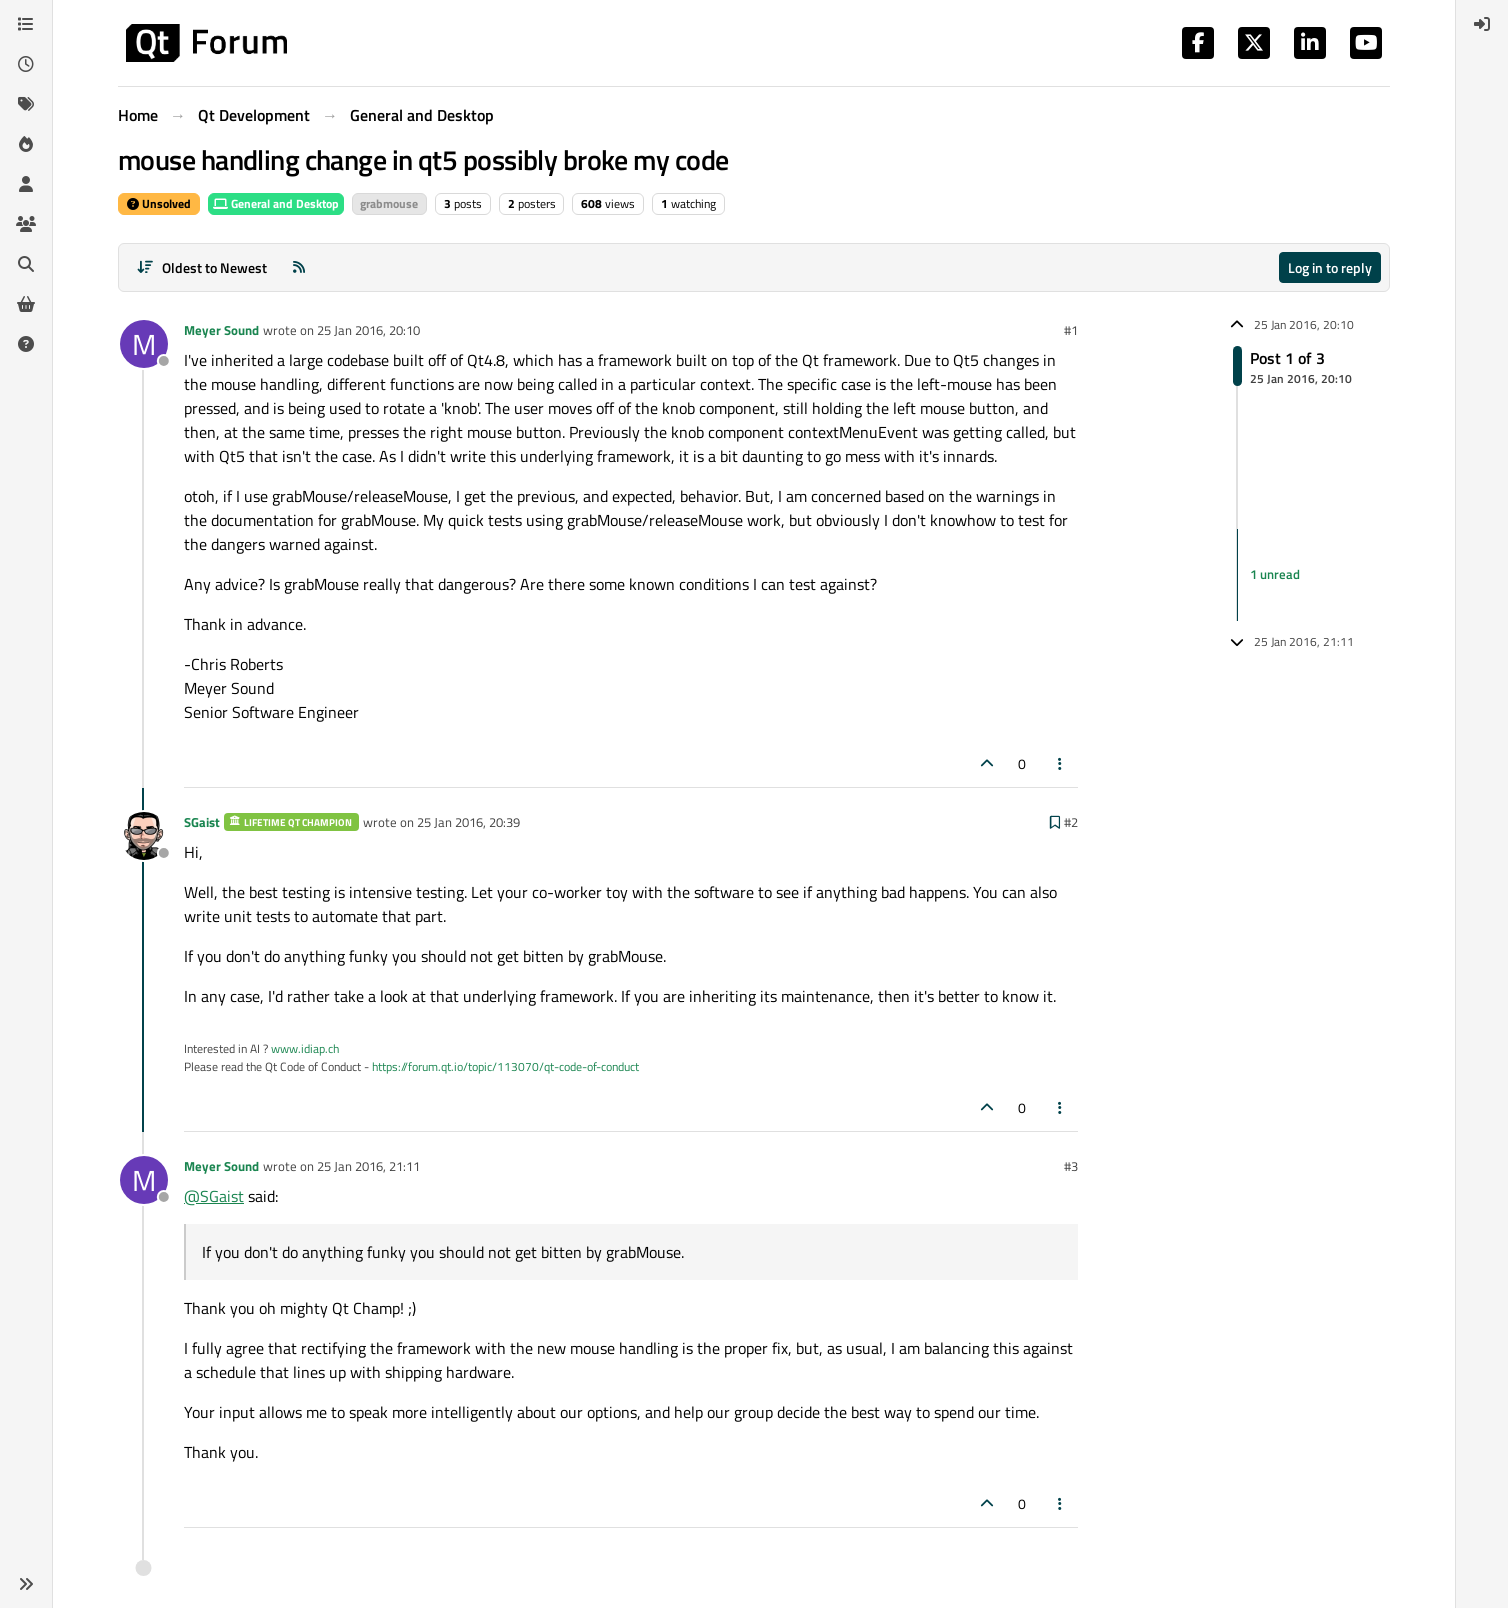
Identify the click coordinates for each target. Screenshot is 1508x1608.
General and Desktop (276, 203)
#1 (1071, 330)
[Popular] (26, 144)
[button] (26, 1584)
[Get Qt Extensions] (26, 304)
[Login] (1482, 24)
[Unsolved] (26, 344)
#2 (1071, 822)
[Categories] (26, 24)
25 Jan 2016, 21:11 (368, 1166)
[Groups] (26, 224)
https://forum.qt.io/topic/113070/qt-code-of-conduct (505, 1066)
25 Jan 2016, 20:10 (368, 330)
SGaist (202, 822)
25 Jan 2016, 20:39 (468, 822)
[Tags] (26, 104)
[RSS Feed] (299, 267)
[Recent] (26, 64)
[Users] (26, 184)
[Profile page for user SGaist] (144, 836)
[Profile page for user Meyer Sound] (144, 344)
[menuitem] (1482, 24)
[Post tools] (1061, 763)
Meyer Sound (221, 330)
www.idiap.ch (305, 1048)
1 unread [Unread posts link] (1275, 574)
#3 (1071, 1166)
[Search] (26, 264)
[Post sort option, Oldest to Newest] (201, 267)
